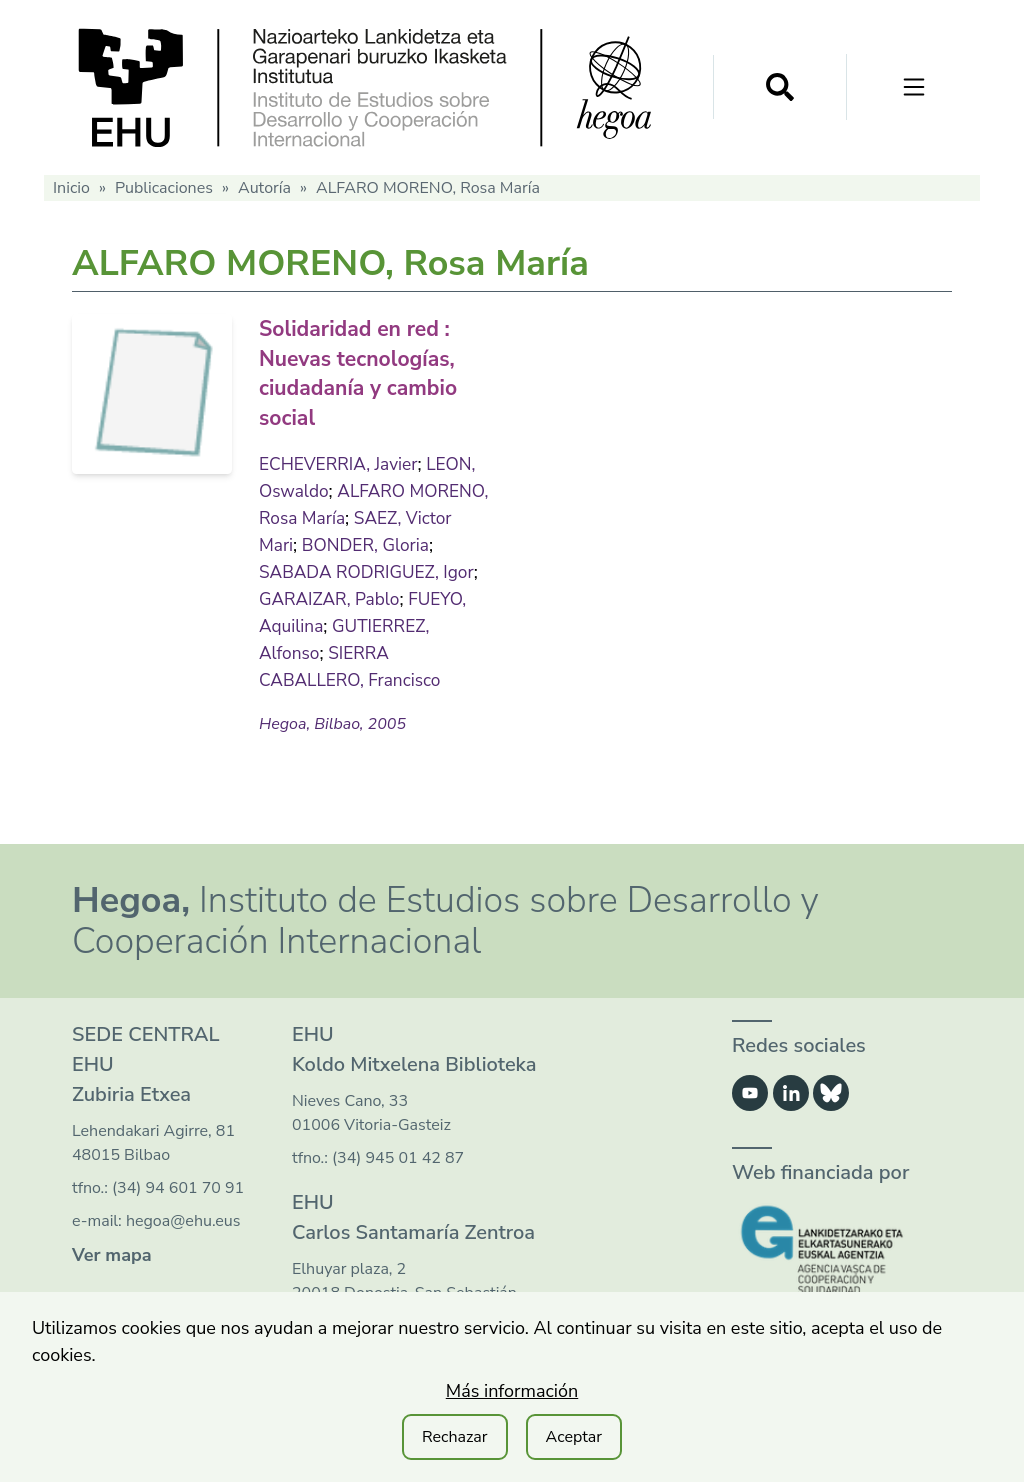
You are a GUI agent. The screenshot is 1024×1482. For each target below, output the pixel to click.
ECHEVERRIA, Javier (341, 460)
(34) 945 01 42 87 (398, 1155)
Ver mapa (112, 1252)
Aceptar (574, 1437)
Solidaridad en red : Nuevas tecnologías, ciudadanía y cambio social (371, 371)
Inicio (71, 188)
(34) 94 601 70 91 (178, 1185)
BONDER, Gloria (422, 541)
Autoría (264, 188)
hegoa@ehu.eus (183, 1218)
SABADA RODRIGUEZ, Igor (371, 568)
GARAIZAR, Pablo (332, 595)
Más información (512, 1391)
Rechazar (455, 1437)
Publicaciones (164, 188)
